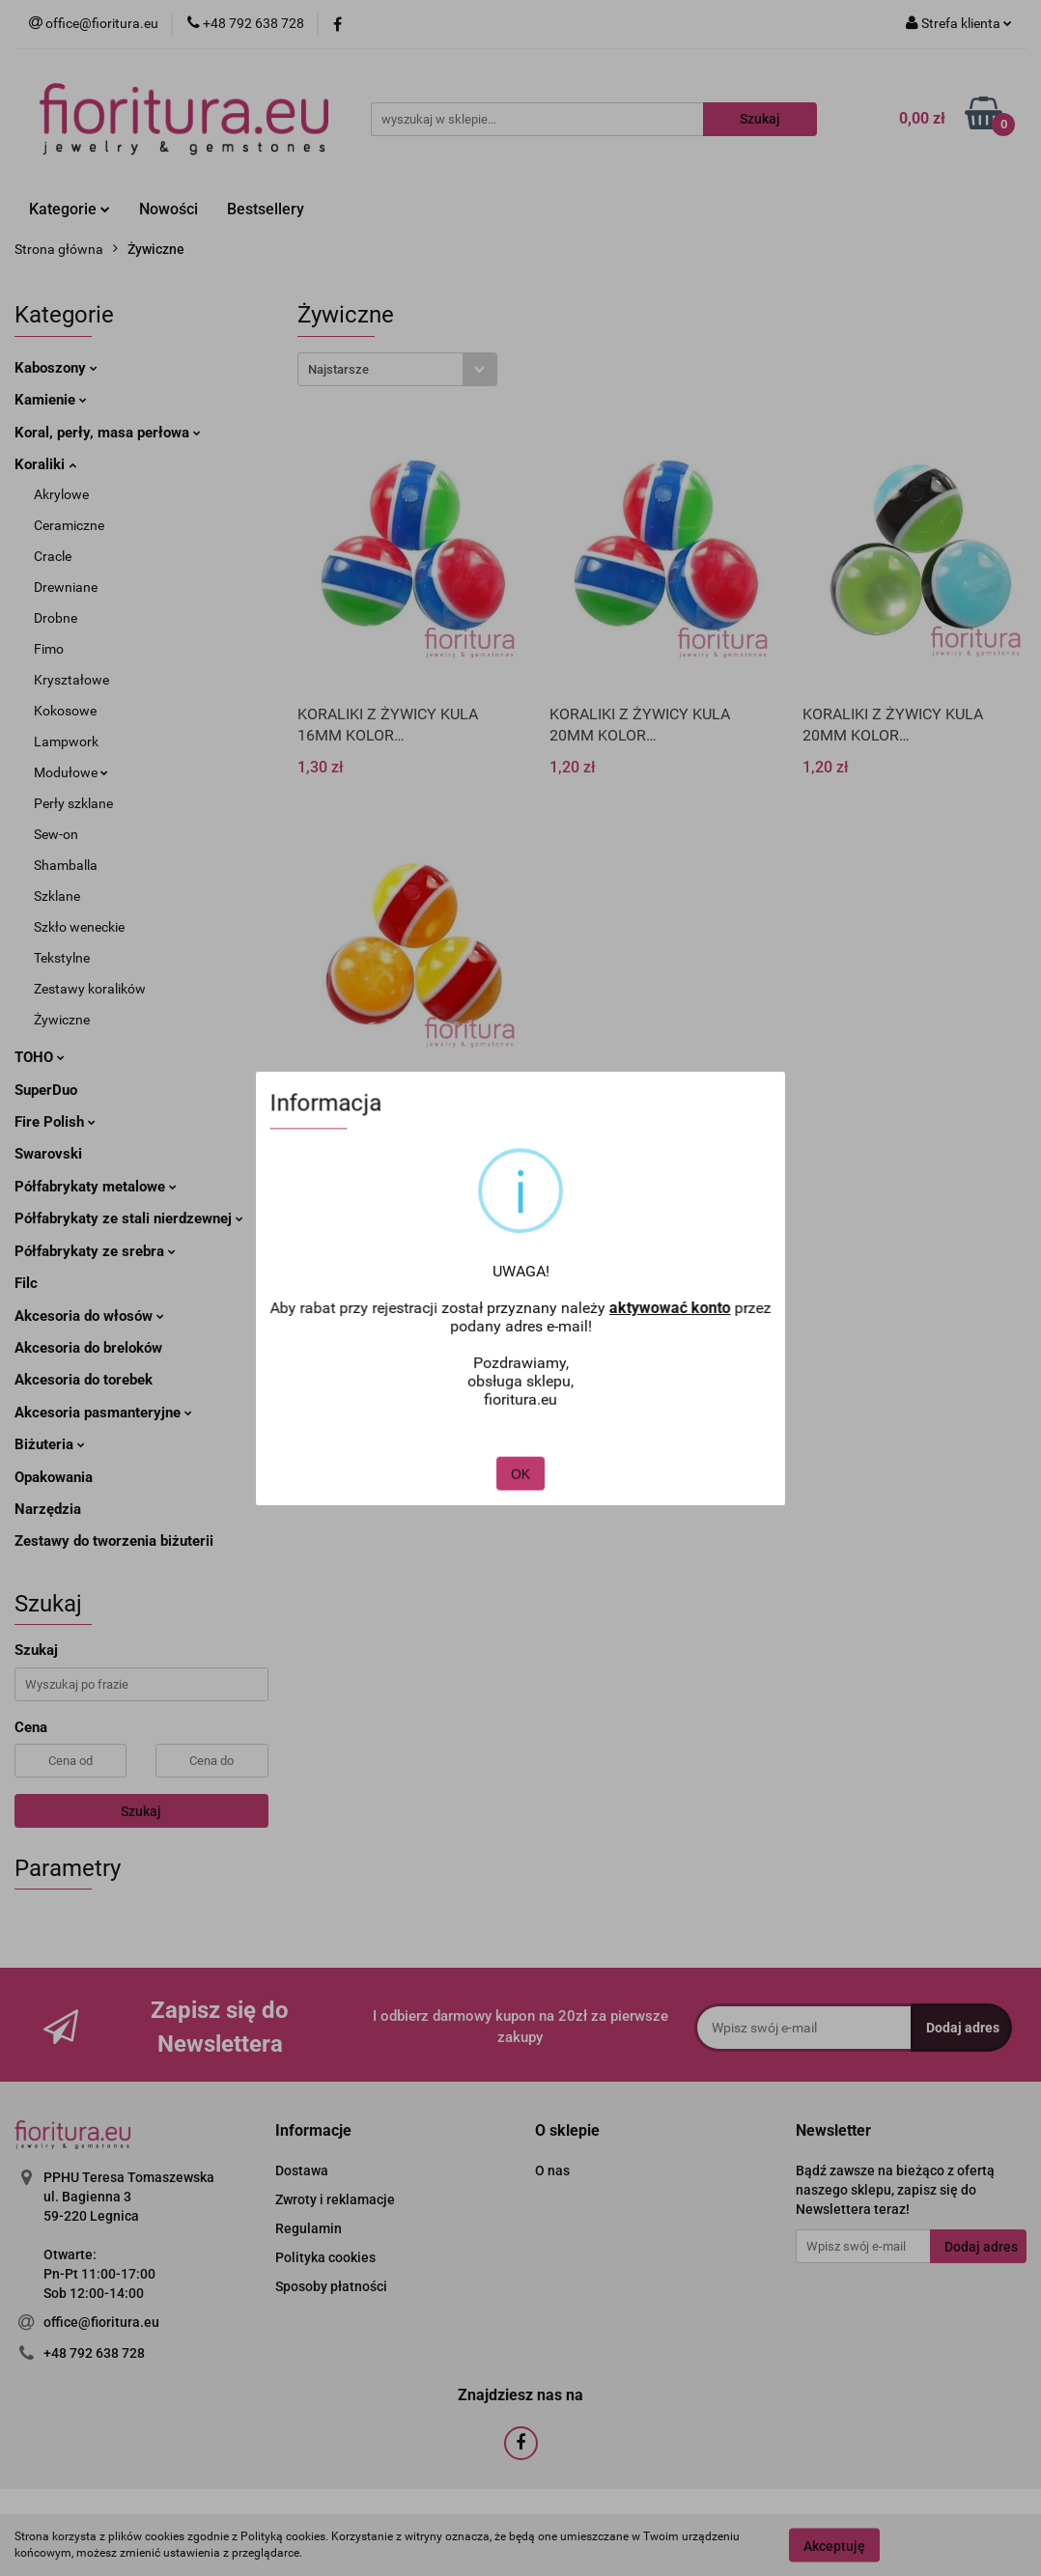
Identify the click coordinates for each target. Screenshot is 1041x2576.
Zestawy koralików (90, 988)
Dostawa (301, 2170)
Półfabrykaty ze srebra (95, 1251)
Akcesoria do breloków (88, 1348)
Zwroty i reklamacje (335, 2199)
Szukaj (141, 1811)
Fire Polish (55, 1122)
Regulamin (308, 2228)
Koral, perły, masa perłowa (107, 432)
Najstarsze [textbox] (338, 369)
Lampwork (66, 741)
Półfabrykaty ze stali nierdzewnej (128, 1218)
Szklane (57, 896)
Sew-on (56, 834)
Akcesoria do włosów (89, 1316)
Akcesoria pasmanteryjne (103, 1412)
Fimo (49, 649)
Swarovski (48, 1153)
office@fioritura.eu (101, 2322)
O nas (552, 2170)
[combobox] (397, 369)
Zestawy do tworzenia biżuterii (113, 1541)
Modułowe (71, 772)
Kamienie (50, 399)
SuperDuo (45, 1090)
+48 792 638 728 (94, 2353)
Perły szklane (73, 803)
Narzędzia (47, 1509)
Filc (26, 1283)
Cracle (52, 556)
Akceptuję (834, 2545)
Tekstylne (62, 958)
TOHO (39, 1057)
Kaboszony (56, 368)
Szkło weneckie (79, 927)
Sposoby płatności (331, 2286)
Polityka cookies (325, 2257)
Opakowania (53, 1477)
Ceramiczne (69, 525)
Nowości (168, 209)
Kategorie (69, 209)
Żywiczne (62, 1019)
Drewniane (66, 587)
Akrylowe (61, 494)
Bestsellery (265, 209)
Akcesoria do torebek (83, 1379)
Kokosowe (65, 710)
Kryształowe (71, 679)
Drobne (55, 618)
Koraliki (45, 464)
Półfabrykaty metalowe (95, 1186)
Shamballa (66, 865)
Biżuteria (49, 1444)
